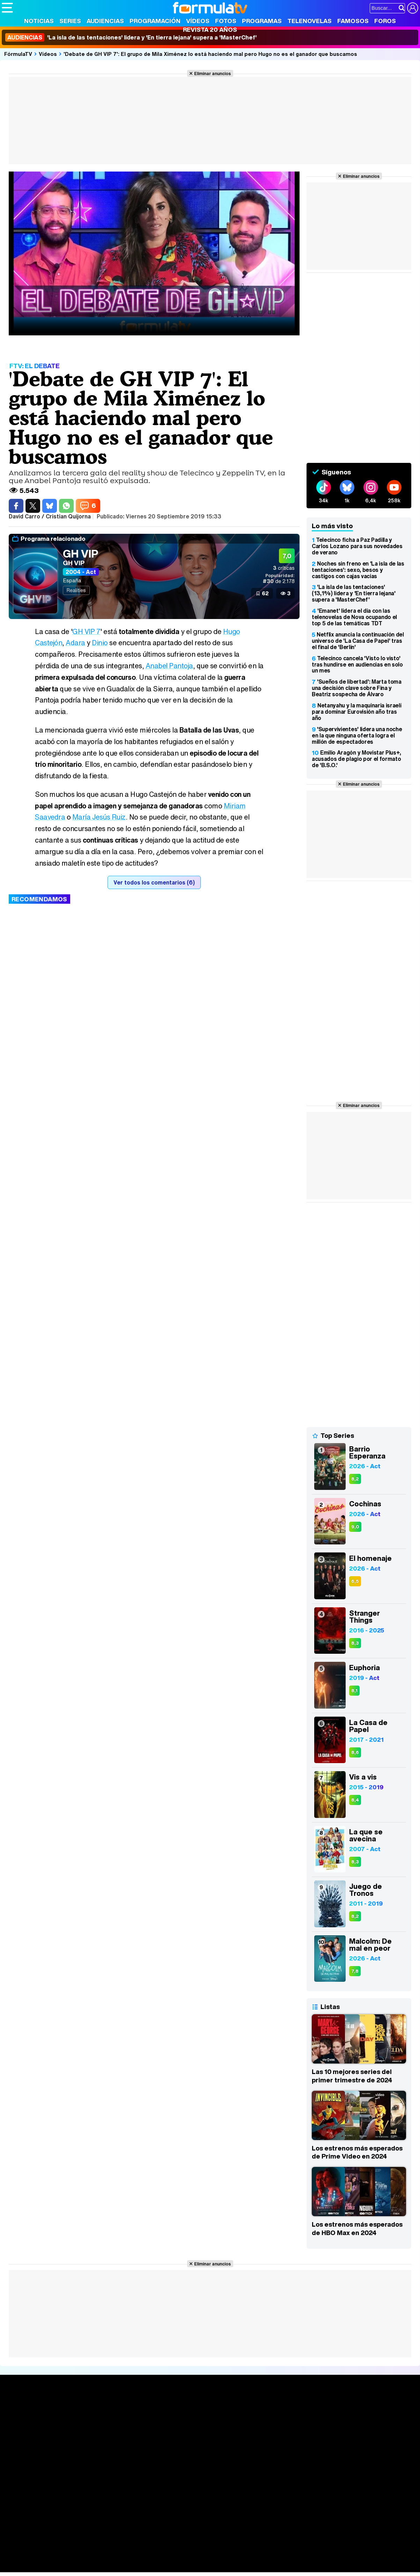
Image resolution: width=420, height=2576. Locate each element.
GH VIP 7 (86, 631)
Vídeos (197, 20)
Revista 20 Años (210, 29)
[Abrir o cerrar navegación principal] (7, 8)
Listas (95, 2423)
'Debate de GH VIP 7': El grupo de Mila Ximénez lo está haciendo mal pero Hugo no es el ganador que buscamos (210, 54)
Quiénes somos (21, 2490)
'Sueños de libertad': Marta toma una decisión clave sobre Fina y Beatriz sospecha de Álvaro (356, 687)
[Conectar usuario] (412, 8)
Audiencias (105, 20)
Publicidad (238, 2490)
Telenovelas (309, 20)
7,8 (355, 1971)
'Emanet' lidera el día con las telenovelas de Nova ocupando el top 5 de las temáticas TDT (354, 616)
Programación (155, 20)
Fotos (225, 20)
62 (265, 593)
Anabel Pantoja (169, 666)
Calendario (101, 2416)
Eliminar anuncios (212, 73)
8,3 (355, 1643)
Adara (76, 643)
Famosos (353, 20)
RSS (287, 2490)
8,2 (355, 1479)
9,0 (355, 1526)
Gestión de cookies (199, 2490)
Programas (262, 20)
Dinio (100, 643)
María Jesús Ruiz (100, 817)
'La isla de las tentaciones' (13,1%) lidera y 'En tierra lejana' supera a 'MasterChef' (354, 593)
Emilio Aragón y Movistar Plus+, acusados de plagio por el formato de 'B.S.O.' (356, 758)
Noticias (39, 20)
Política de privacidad (99, 2490)
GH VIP (80, 553)
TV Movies (101, 2431)
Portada (18, 2408)
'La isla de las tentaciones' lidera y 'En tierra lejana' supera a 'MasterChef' (131, 37)
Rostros (346, 2408)
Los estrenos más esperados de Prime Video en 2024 (357, 2152)
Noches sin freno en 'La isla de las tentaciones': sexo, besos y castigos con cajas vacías (358, 569)
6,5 (355, 1581)
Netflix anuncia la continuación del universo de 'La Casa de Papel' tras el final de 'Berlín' (358, 640)
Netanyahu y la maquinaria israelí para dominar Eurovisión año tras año (356, 711)
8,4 (355, 1800)
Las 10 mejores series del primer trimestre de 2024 (352, 2075)
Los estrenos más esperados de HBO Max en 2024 (357, 2228)
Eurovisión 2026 (272, 2429)
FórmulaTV (18, 54)
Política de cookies (150, 2490)
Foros (385, 20)
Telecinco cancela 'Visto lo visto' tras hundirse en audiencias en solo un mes (357, 664)
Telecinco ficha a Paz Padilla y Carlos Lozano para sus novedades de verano (357, 546)
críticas (284, 568)
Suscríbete (351, 2434)
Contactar (266, 2490)
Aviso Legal (57, 2490)
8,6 (355, 1752)
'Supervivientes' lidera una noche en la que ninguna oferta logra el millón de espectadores (357, 735)
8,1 (354, 1690)
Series (70, 20)
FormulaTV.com (20, 2502)
